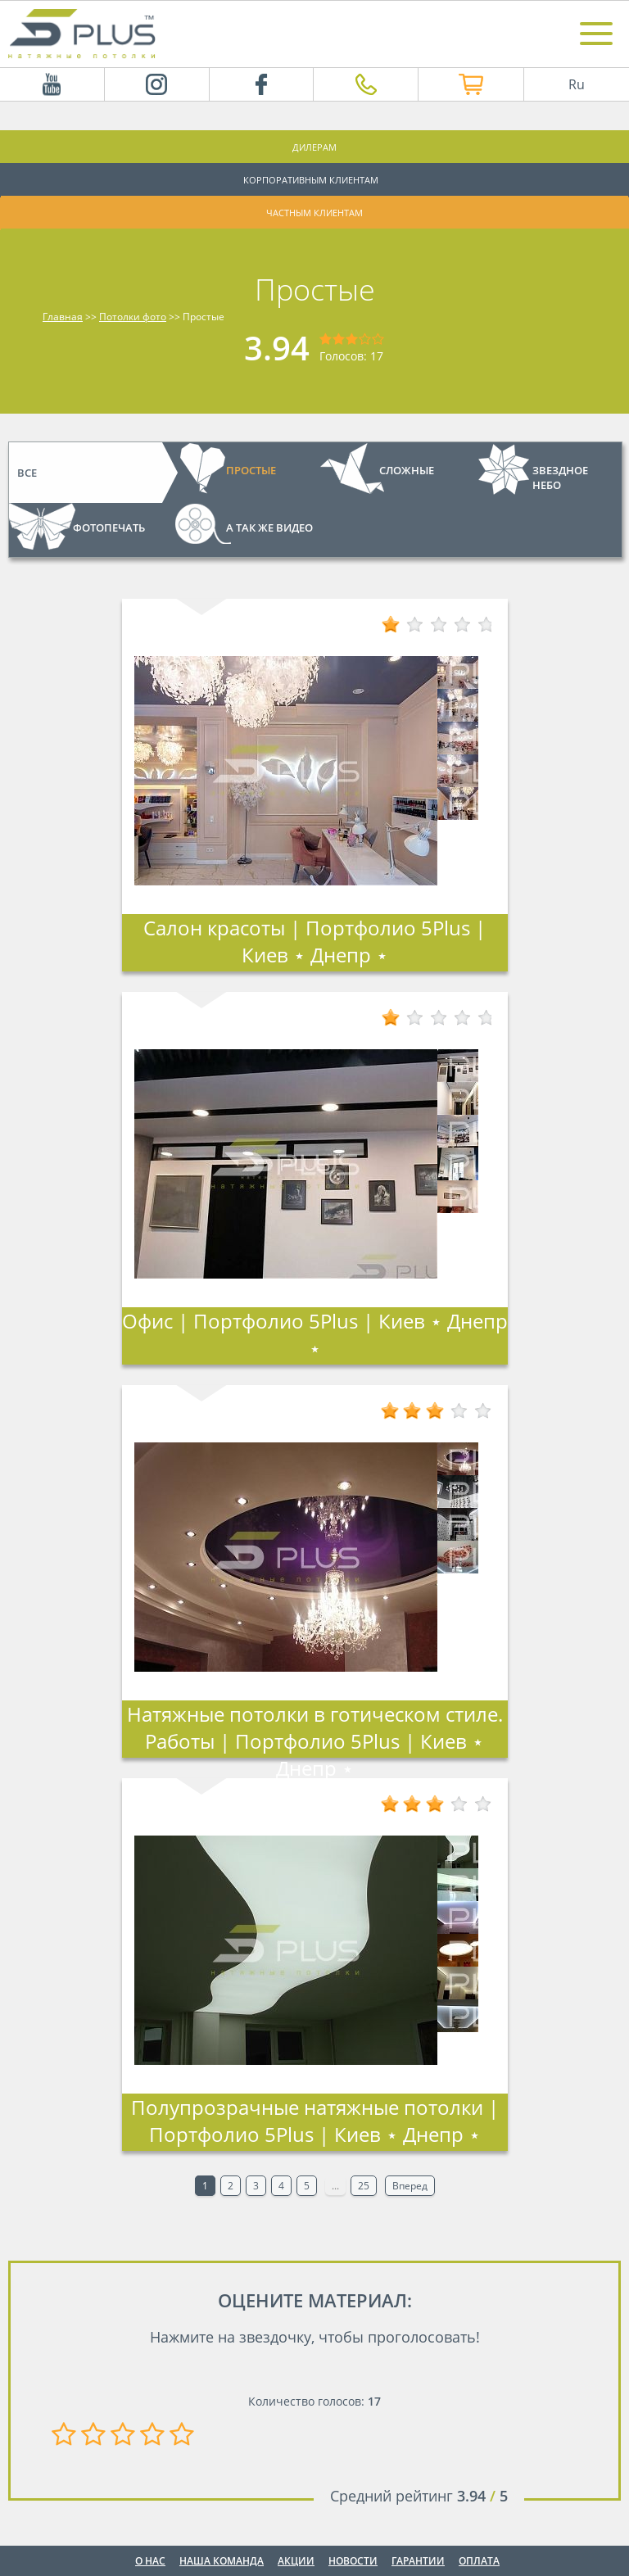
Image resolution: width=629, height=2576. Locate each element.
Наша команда (221, 2561)
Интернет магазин (449, 84)
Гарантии (418, 2561)
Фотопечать (109, 527)
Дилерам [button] (314, 147)
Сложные (406, 470)
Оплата (479, 2561)
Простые (251, 470)
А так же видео (269, 527)
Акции (296, 2561)
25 (363, 2186)
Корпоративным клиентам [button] (310, 180)
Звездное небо (560, 477)
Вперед (410, 2186)
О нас (150, 2561)
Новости (353, 2561)
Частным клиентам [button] (314, 212)
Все (27, 472)
